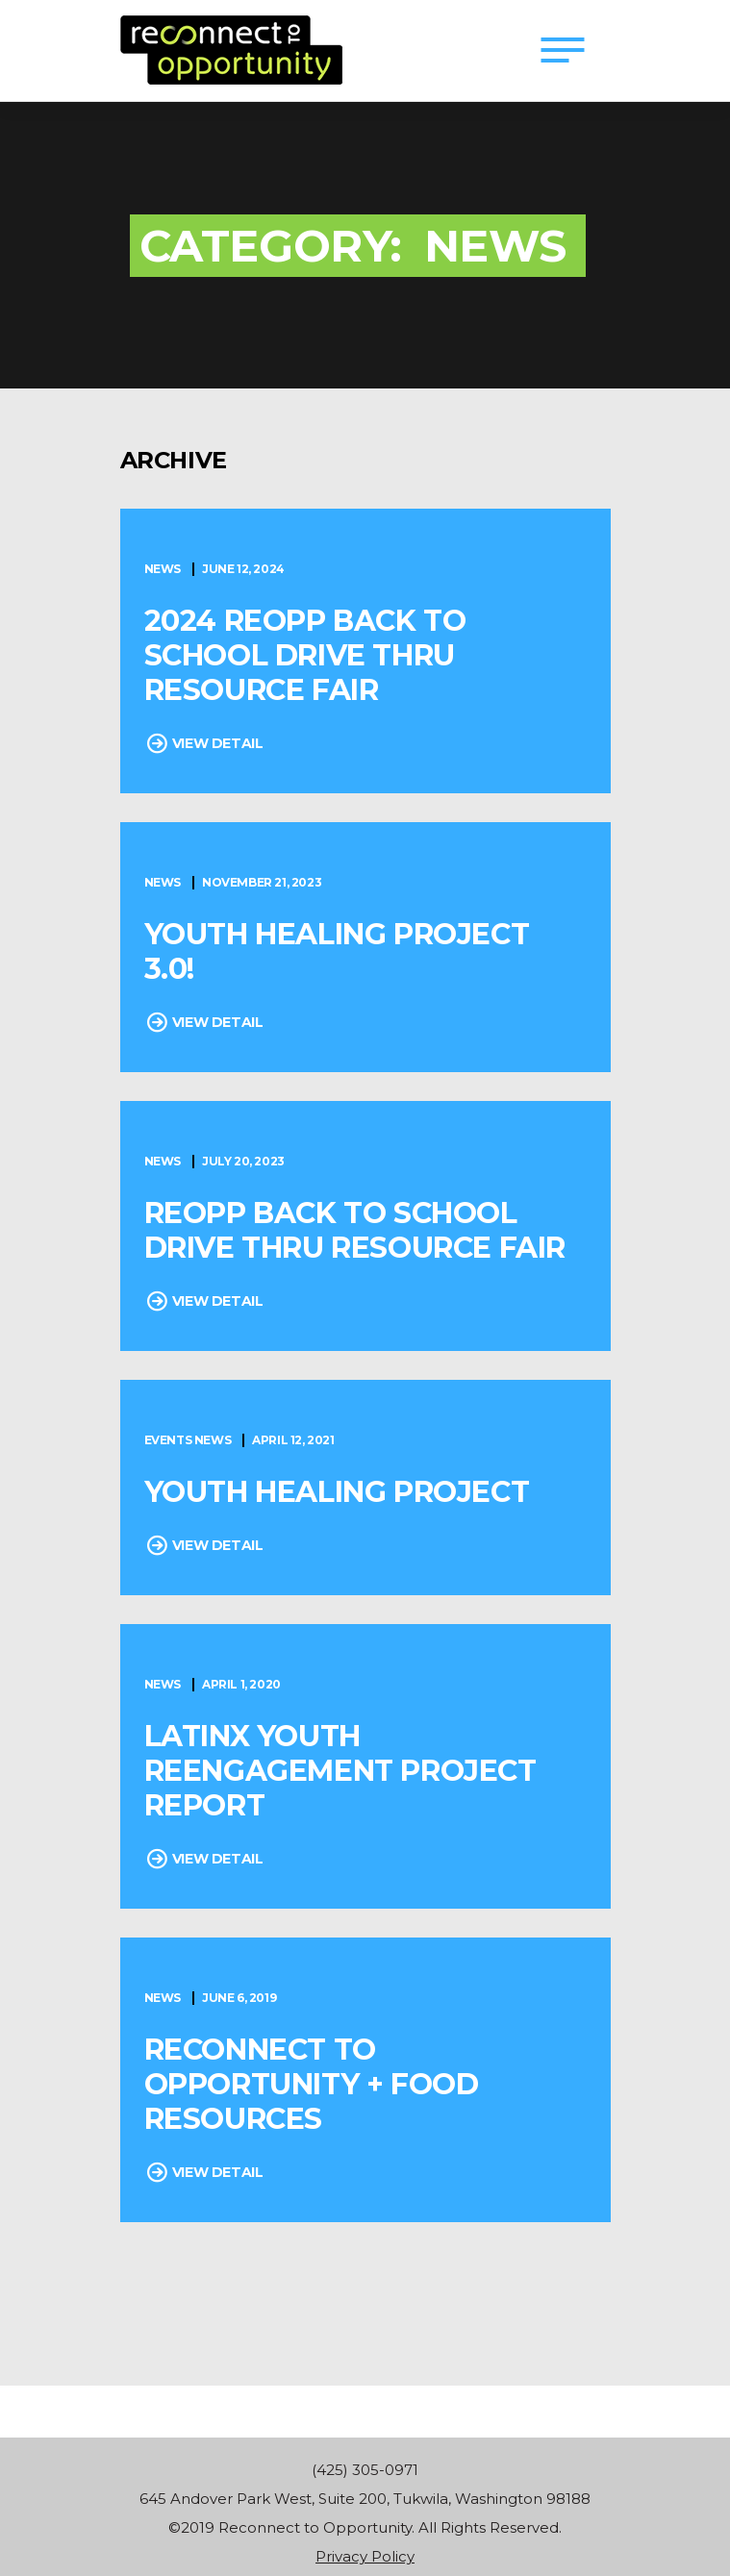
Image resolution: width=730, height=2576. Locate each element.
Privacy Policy (365, 2556)
